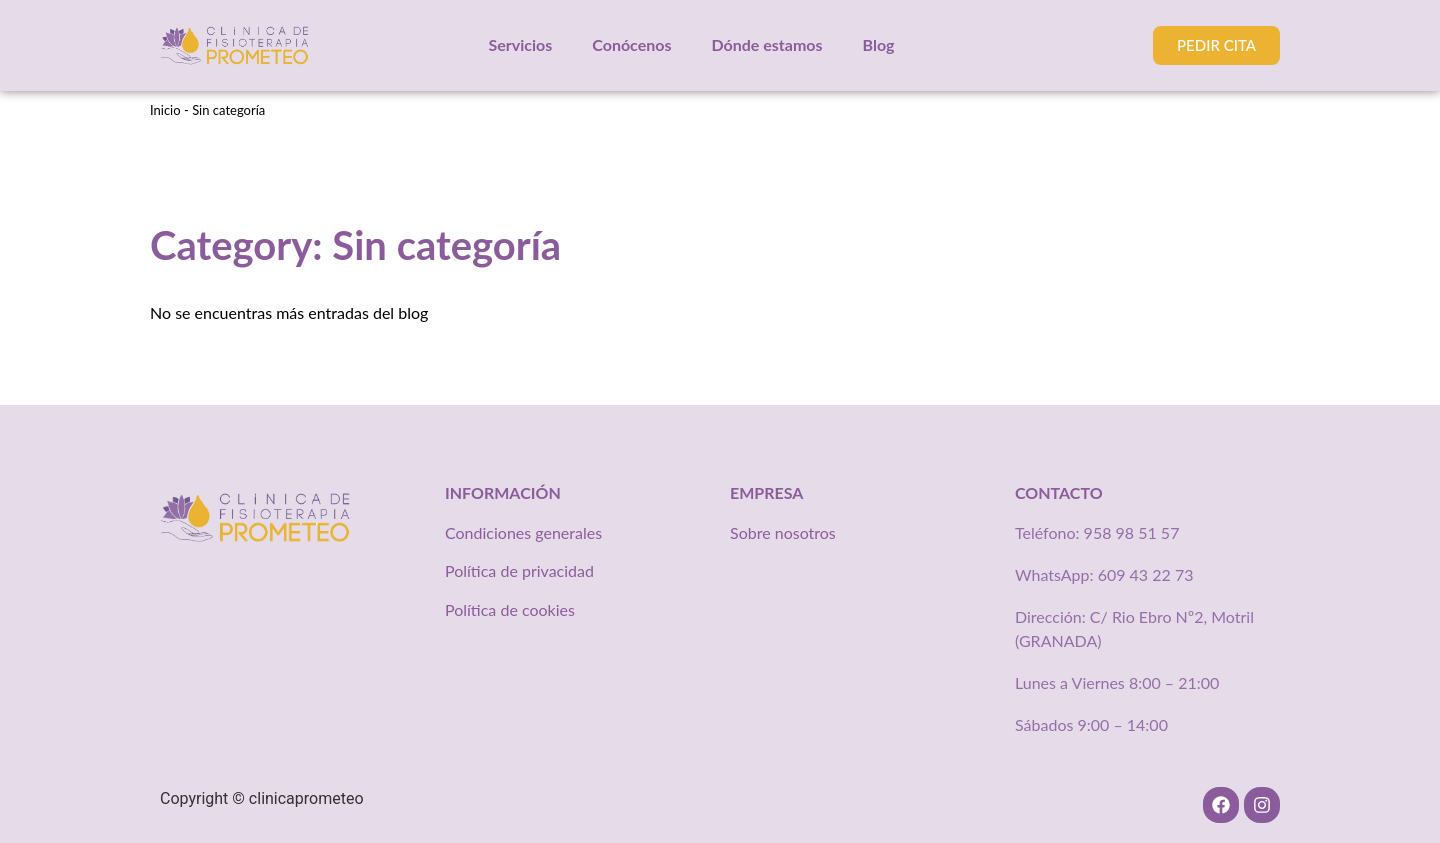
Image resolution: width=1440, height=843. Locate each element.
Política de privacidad (519, 570)
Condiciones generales (523, 532)
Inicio (165, 110)
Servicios (521, 44)
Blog (879, 44)
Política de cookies (510, 609)
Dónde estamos (766, 44)
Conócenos (631, 44)
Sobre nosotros (783, 532)
